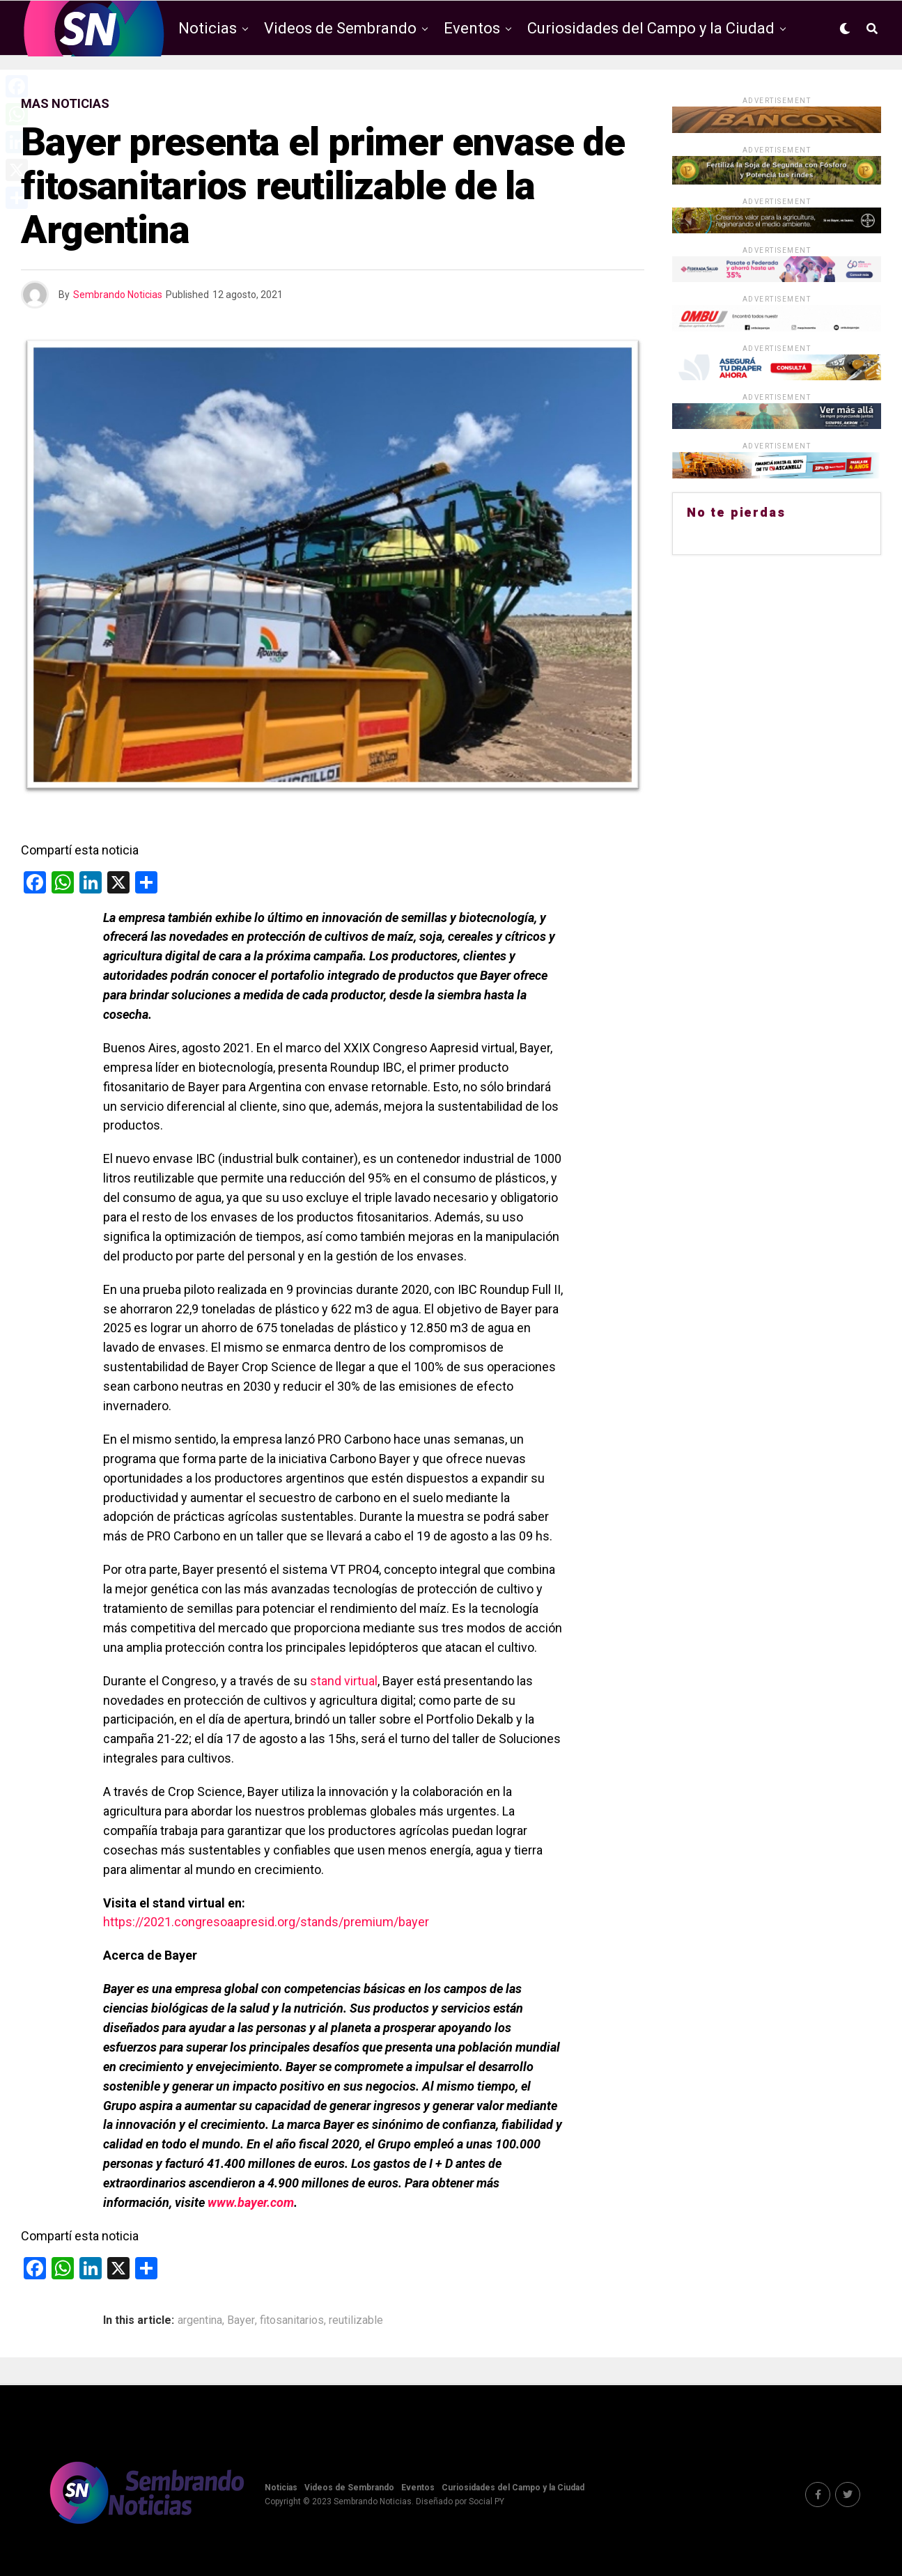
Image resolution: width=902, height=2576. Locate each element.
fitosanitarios (292, 2320)
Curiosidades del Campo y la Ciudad (651, 28)
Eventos (472, 28)
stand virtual (344, 1680)
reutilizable (356, 2320)
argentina (200, 2320)
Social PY (486, 2501)
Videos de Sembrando (340, 28)
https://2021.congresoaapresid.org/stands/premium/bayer (266, 1921)
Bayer (241, 2320)
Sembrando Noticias (117, 294)
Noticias (207, 28)
